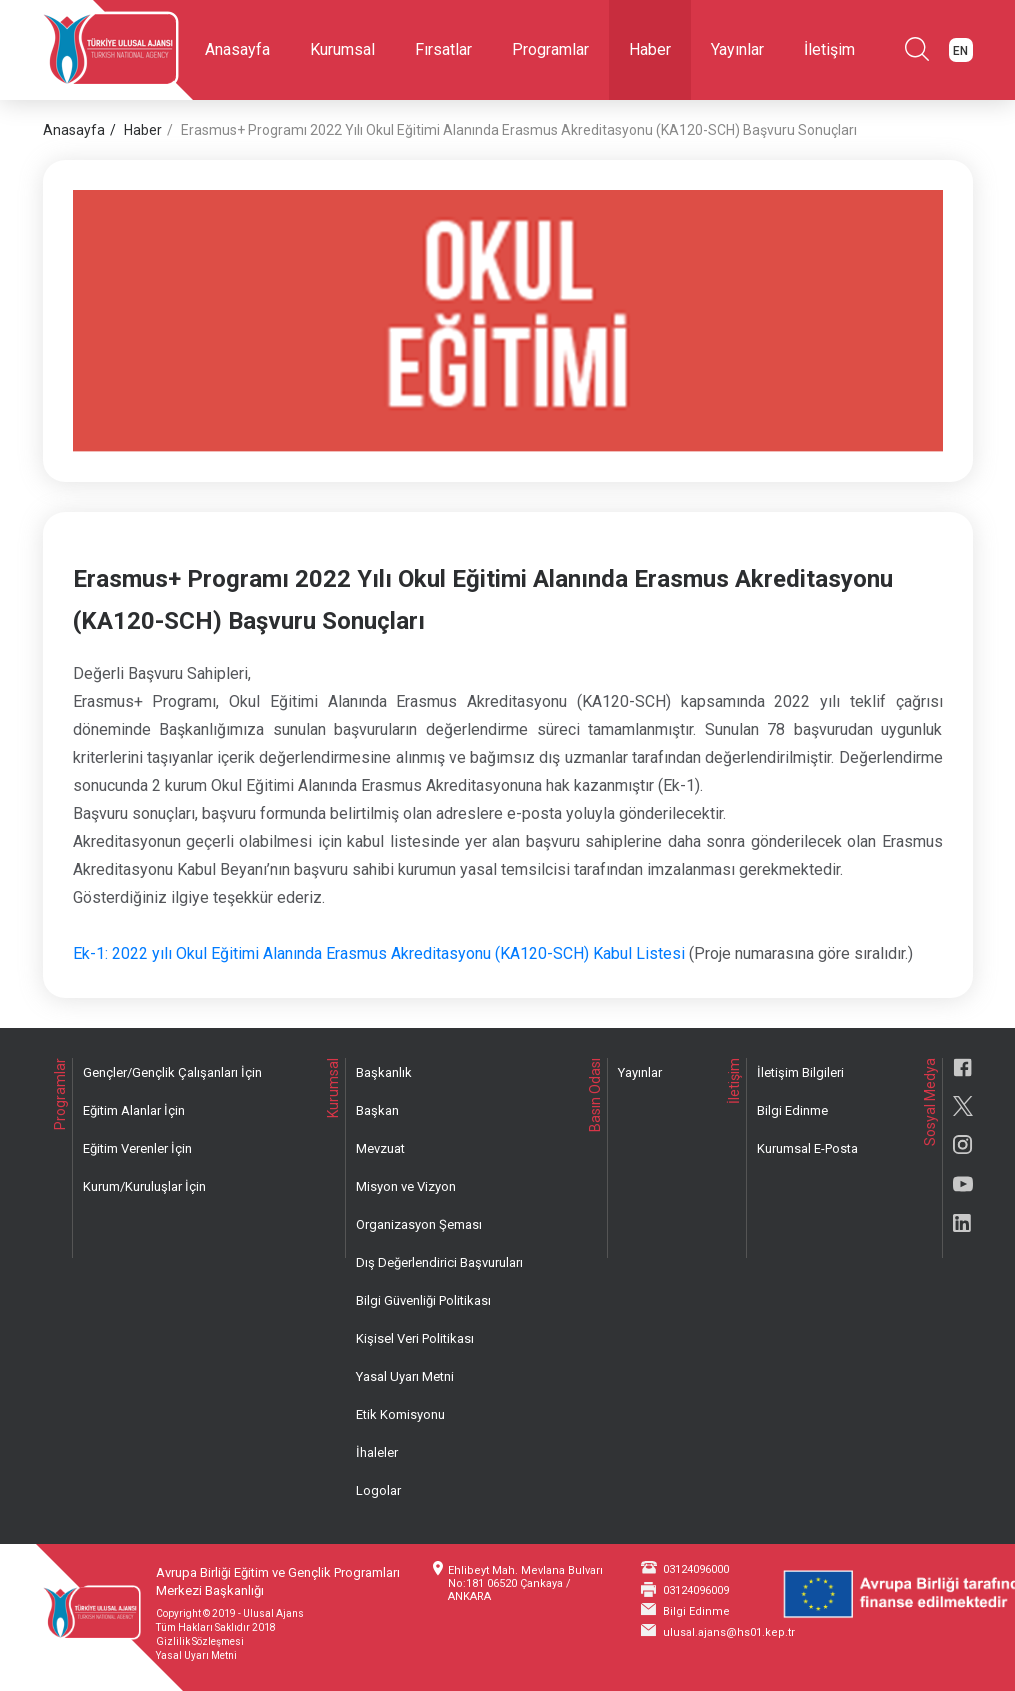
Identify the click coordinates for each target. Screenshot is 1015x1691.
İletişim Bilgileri (800, 1072)
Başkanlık (384, 1072)
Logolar (378, 1490)
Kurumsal (342, 49)
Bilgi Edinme (792, 1110)
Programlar (550, 49)
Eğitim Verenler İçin (137, 1148)
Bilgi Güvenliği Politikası (423, 1300)
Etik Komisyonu (400, 1414)
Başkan (377, 1110)
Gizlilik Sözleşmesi (200, 1641)
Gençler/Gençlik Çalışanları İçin (172, 1072)
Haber (650, 49)
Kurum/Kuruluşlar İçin (144, 1186)
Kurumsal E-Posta (807, 1148)
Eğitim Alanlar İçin (134, 1110)
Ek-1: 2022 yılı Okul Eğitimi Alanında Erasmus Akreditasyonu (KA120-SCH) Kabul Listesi (379, 953)
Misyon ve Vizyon (406, 1186)
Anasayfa (237, 49)
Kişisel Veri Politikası (415, 1338)
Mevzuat (380, 1148)
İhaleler (377, 1452)
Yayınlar (737, 49)
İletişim (829, 49)
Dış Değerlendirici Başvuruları (439, 1262)
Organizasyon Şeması (419, 1224)
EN (960, 51)
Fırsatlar (443, 49)
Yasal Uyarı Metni (405, 1376)
